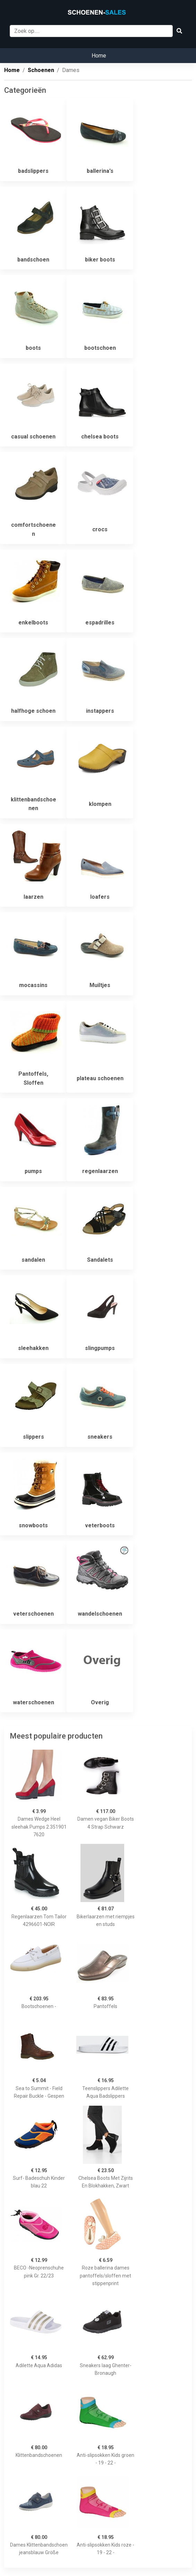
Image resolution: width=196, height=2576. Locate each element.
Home (99, 55)
